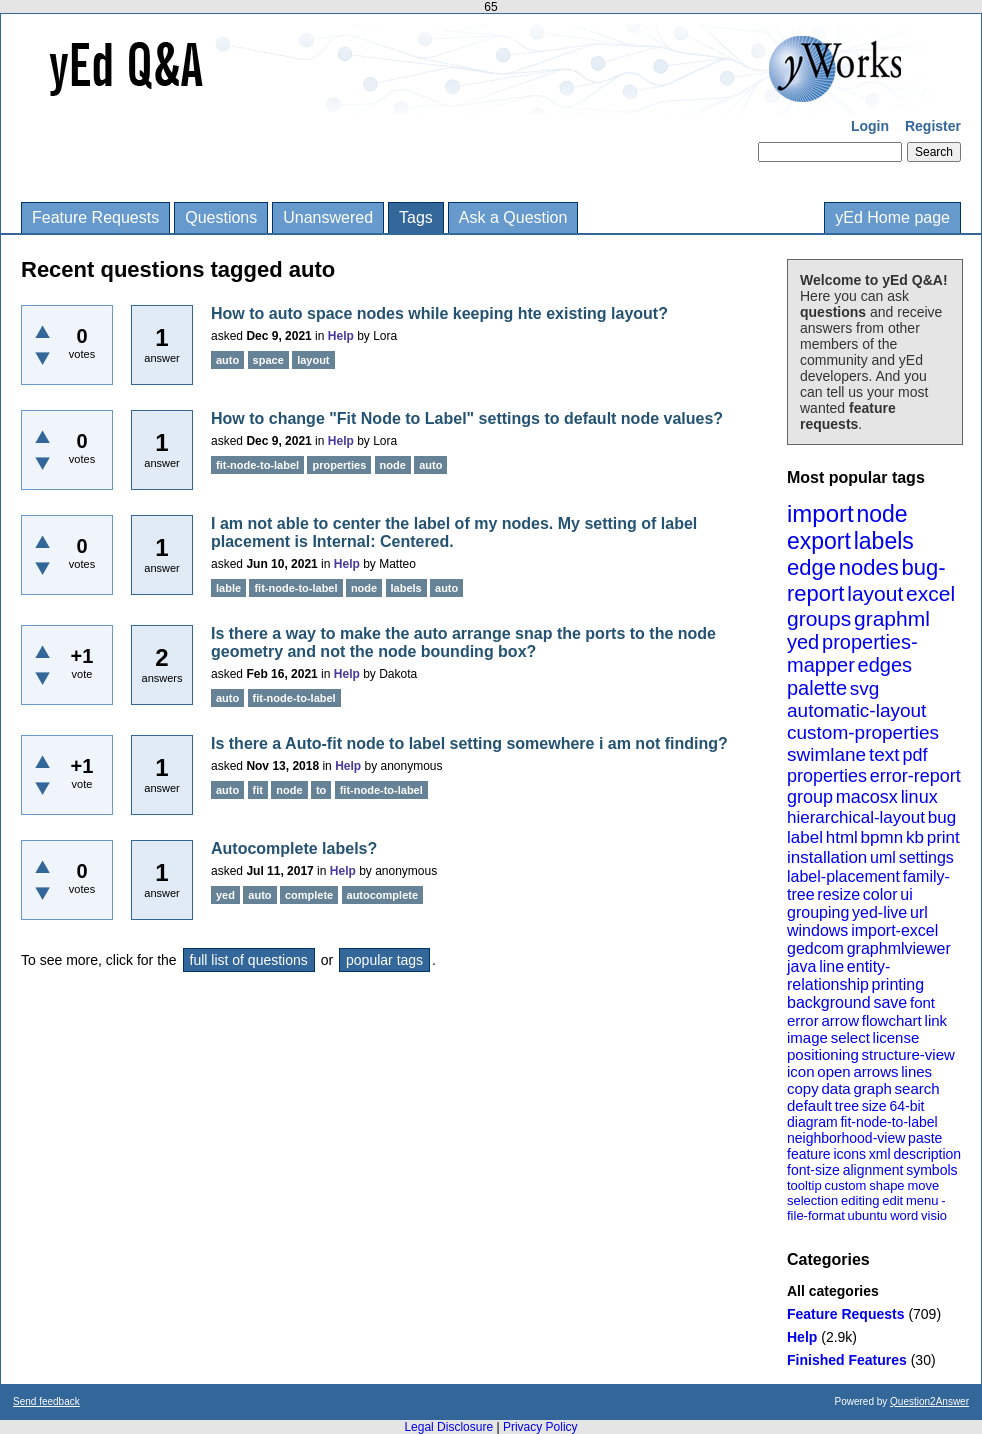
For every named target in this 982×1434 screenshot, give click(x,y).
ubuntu (868, 1215)
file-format (816, 1215)
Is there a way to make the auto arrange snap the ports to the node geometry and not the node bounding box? (463, 642)
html (842, 837)
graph (872, 1088)
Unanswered (328, 217)
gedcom (815, 948)
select (850, 1037)
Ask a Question (513, 217)
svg (865, 688)
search (917, 1088)
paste (925, 1138)
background (829, 1002)
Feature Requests (95, 217)
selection (812, 1200)
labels (884, 541)
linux (919, 797)
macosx (867, 797)
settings (926, 857)
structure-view (908, 1054)
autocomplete (383, 895)
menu (922, 1200)
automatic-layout (856, 710)
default (809, 1105)
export (819, 541)
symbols (931, 1170)
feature (809, 1154)
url (919, 912)
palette (817, 688)
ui (906, 894)
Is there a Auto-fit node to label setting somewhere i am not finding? (469, 743)
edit (892, 1200)
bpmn (882, 837)
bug (942, 817)
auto (227, 360)
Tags (416, 217)
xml (880, 1154)
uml (883, 857)
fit (258, 790)
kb (915, 837)
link (936, 1020)
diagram (812, 1122)
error (803, 1020)
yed (803, 642)
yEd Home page (892, 217)
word (904, 1215)
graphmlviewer (899, 948)
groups (819, 618)
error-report (915, 776)
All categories (833, 1291)
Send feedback (46, 1401)
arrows (875, 1071)
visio (934, 1215)
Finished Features (847, 1360)
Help (802, 1337)
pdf (914, 755)
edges (885, 665)
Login (870, 126)
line (831, 966)
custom (845, 1185)
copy (803, 1088)
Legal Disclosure (448, 1427)
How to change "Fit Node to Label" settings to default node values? (467, 418)
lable (228, 588)
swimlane (826, 754)
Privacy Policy (540, 1427)
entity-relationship (838, 975)
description (927, 1154)
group (810, 797)
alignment (873, 1170)
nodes (869, 567)
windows (817, 930)
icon (801, 1071)
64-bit (906, 1106)
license (896, 1037)
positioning (823, 1054)
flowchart (892, 1020)
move (923, 1185)
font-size (813, 1170)
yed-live (879, 912)
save (890, 1002)
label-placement (843, 876)
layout (875, 593)
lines (916, 1071)
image (807, 1037)
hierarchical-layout (856, 817)
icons (849, 1154)
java (801, 966)
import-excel (894, 930)
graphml (892, 618)
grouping (818, 912)
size (874, 1106)
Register (933, 126)
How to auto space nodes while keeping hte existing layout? (439, 313)
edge (811, 567)
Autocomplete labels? (294, 848)
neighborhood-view (846, 1138)
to (321, 790)
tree (847, 1106)
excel (930, 593)
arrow (840, 1020)
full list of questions (249, 960)
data (835, 1088)
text (884, 754)
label (805, 837)
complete (309, 895)
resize (838, 894)
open (833, 1071)
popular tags (384, 960)
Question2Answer (929, 1401)
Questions (221, 217)
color (880, 894)
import (820, 513)
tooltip (804, 1185)
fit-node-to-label (888, 1122)
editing (860, 1200)
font (922, 1002)
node (881, 514)
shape (886, 1185)
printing (898, 984)
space (268, 360)
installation (827, 857)
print (943, 837)
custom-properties (863, 732)
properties (827, 776)
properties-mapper (852, 653)
